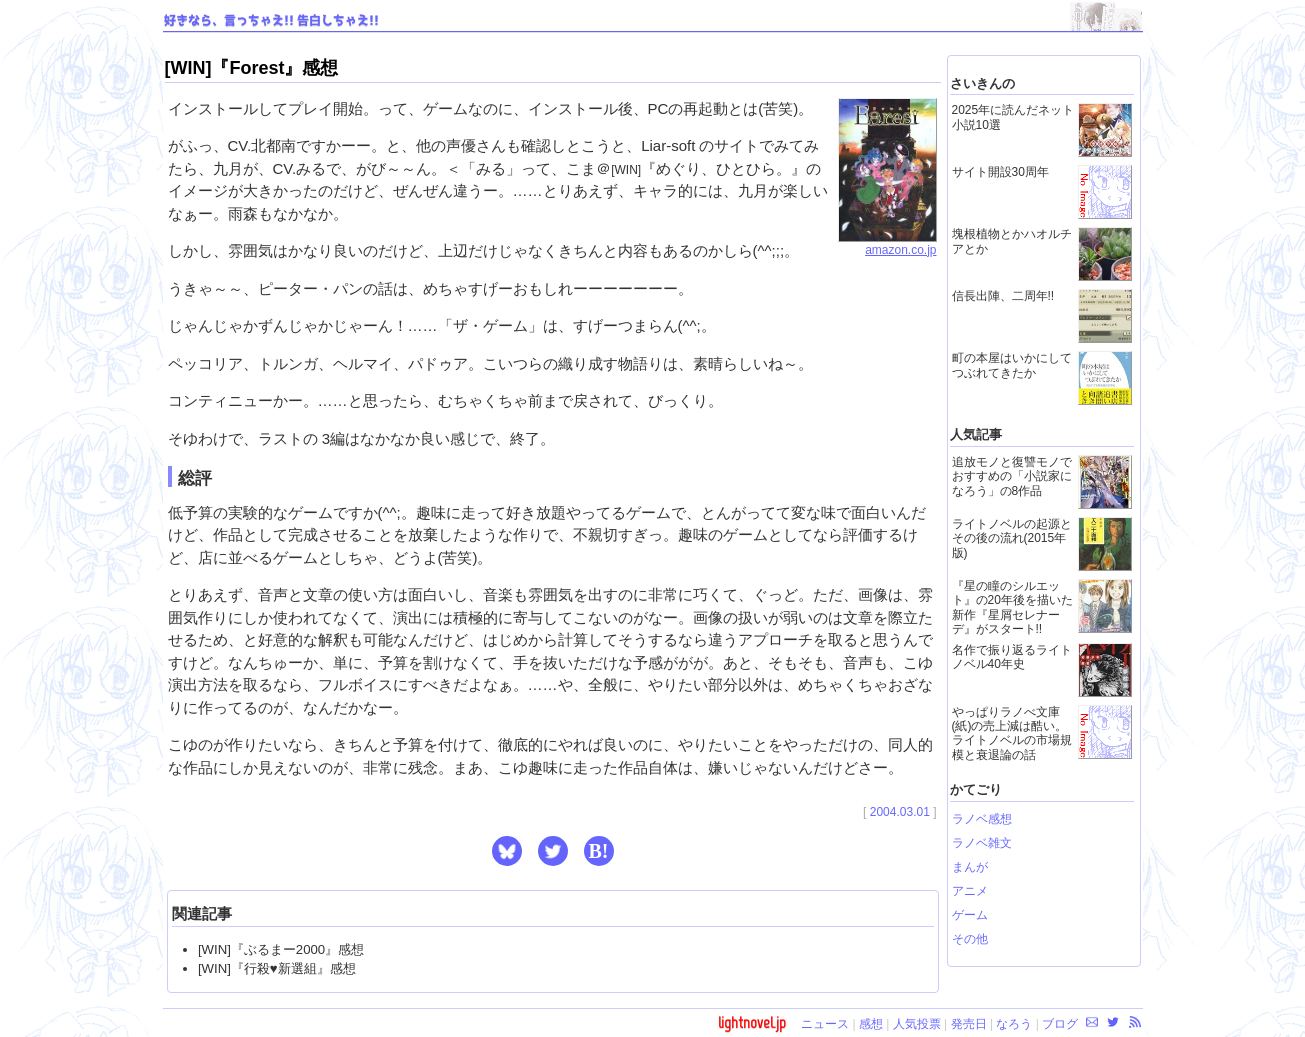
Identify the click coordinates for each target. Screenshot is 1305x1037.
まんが (970, 867)
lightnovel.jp (752, 1022)
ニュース (825, 1024)
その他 (970, 939)
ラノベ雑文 (982, 843)
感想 (871, 1024)
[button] (507, 851)
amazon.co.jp (887, 244)
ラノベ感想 (982, 819)
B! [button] (599, 851)
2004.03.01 (900, 812)
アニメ (970, 891)
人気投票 (917, 1024)
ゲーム (970, 915)
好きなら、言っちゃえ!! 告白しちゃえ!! (271, 21)
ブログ (1060, 1024)
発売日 (969, 1024)
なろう (1014, 1024)
